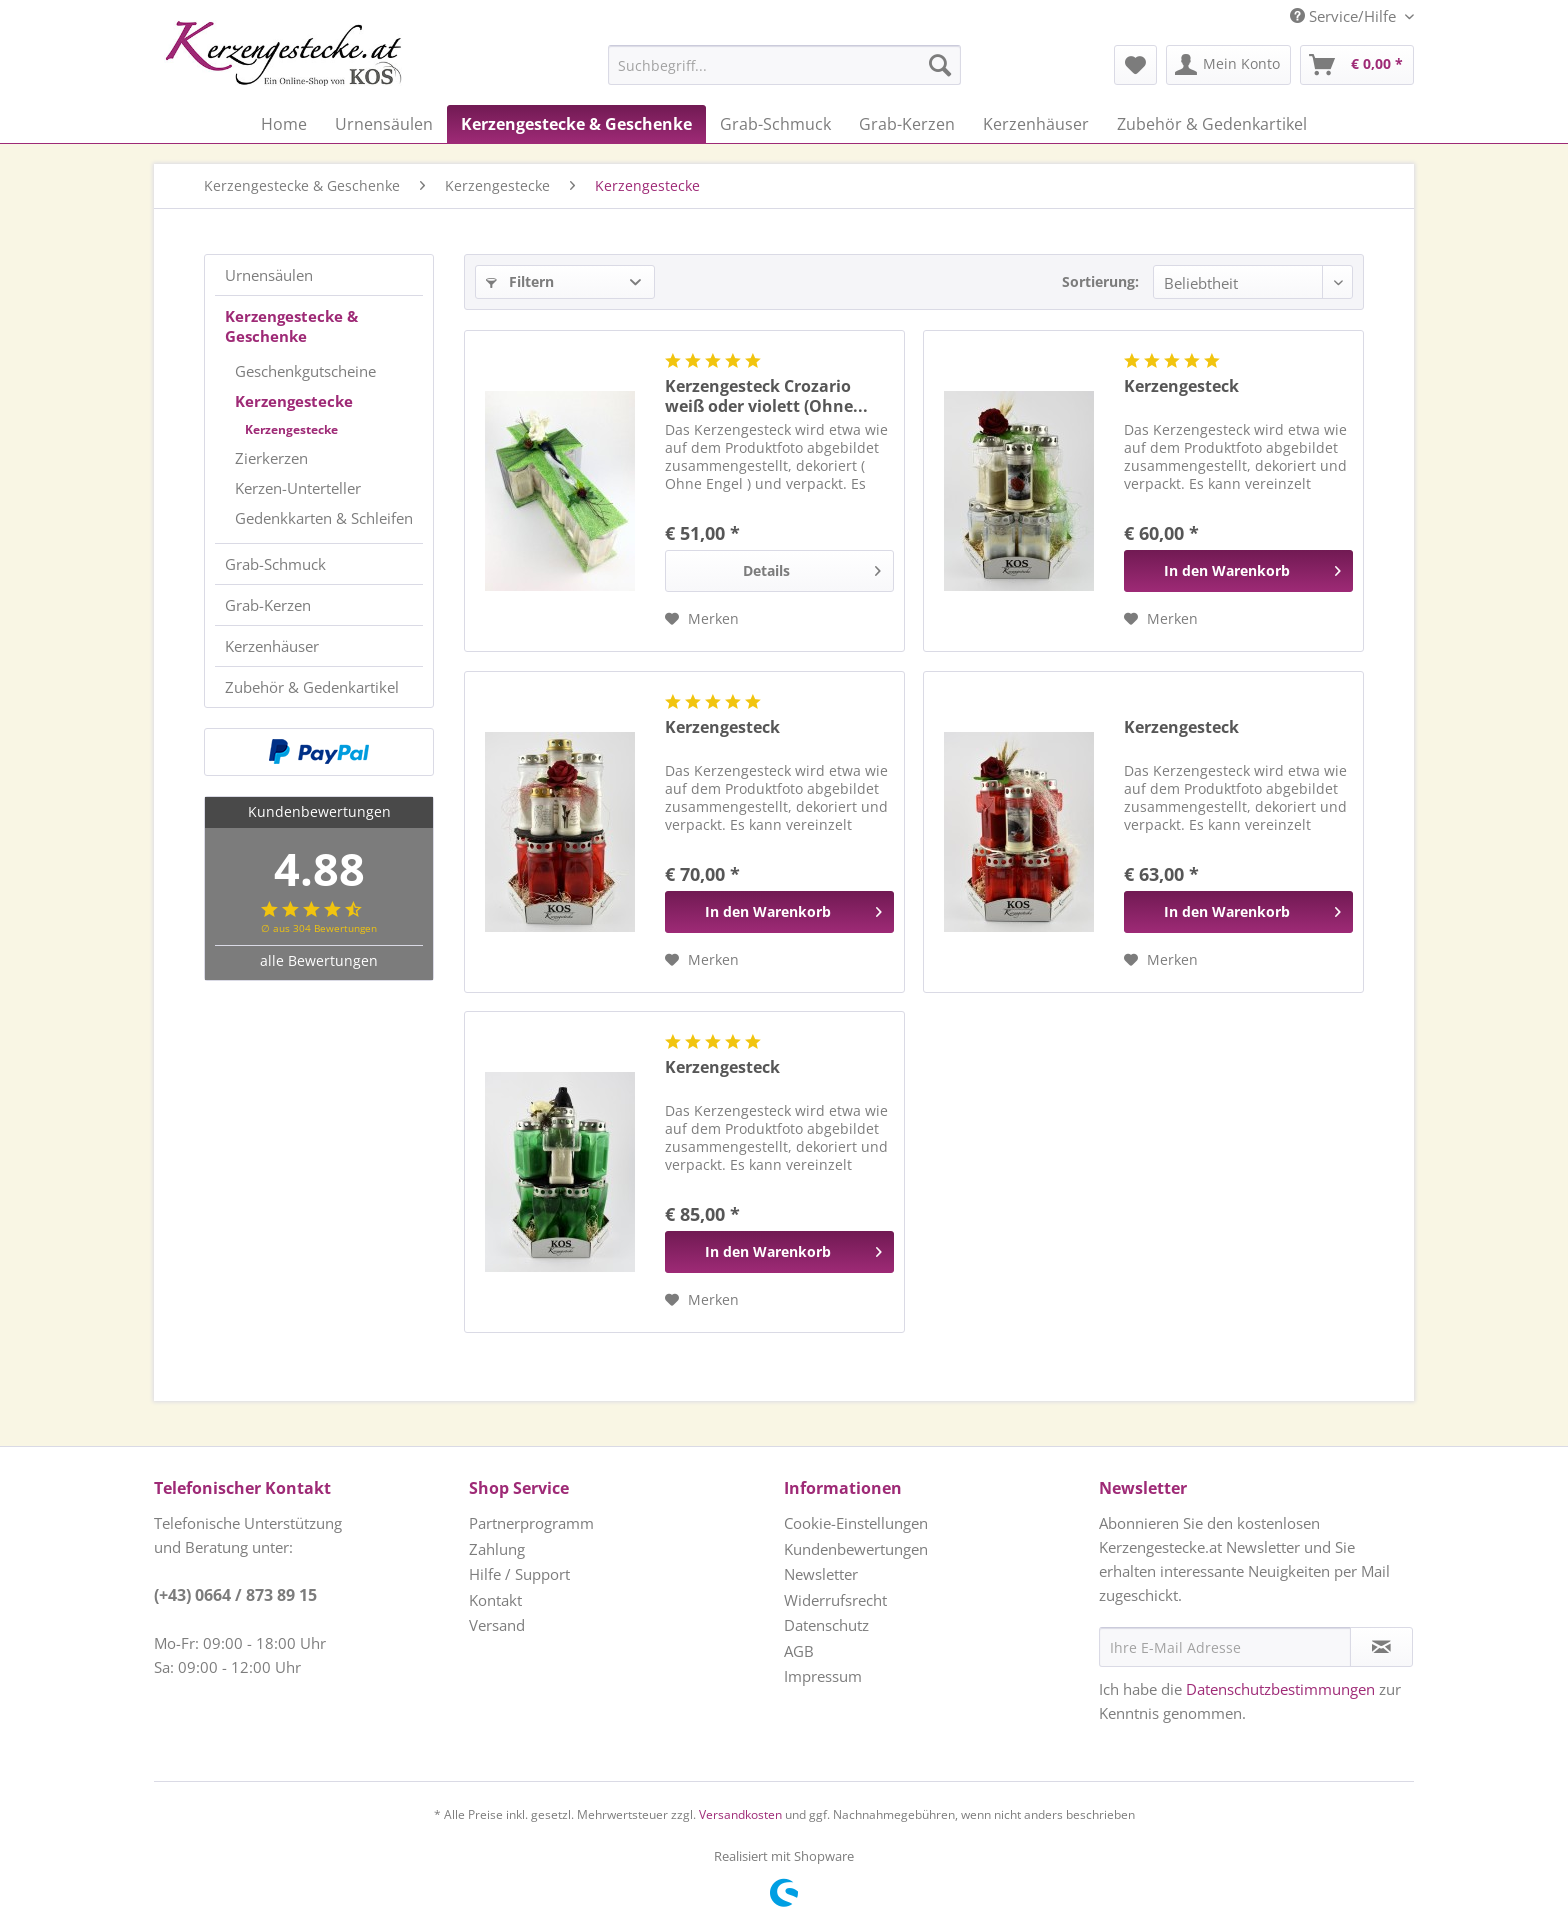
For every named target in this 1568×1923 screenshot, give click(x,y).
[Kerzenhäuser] (1036, 124)
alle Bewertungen (319, 960)
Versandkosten (740, 1814)
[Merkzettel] (1135, 65)
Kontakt (495, 1600)
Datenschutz (826, 1625)
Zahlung (497, 1549)
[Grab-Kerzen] (907, 124)
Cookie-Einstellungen (856, 1523)
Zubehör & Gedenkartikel (312, 687)
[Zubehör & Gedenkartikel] (1212, 124)
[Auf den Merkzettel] (702, 619)
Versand (497, 1625)
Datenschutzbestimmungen (1280, 1689)
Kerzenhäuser (272, 646)
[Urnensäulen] (384, 124)
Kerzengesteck (1181, 386)
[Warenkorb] (1357, 65)
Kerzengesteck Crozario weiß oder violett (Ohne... (766, 396)
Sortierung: (1100, 281)
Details (812, 567)
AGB (799, 1651)
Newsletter (821, 1574)
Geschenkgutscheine (305, 371)
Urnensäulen (269, 275)
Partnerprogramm (531, 1523)
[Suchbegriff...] (784, 65)
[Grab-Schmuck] (775, 124)
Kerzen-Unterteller (298, 488)
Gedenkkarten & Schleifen (324, 518)
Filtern (520, 281)
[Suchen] (940, 65)
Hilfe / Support (519, 1574)
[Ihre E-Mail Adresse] (1225, 1647)
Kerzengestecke (294, 401)
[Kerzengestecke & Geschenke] (576, 124)
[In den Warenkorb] (1238, 571)
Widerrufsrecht (835, 1600)
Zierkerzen (271, 458)
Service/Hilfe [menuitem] (1345, 16)
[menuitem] (734, 65)
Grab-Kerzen (268, 605)
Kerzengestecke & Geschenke (291, 326)
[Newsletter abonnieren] (1381, 1647)
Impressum (823, 1676)
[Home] (284, 124)
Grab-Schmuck (275, 564)
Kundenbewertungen (856, 1549)
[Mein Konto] (1228, 65)
